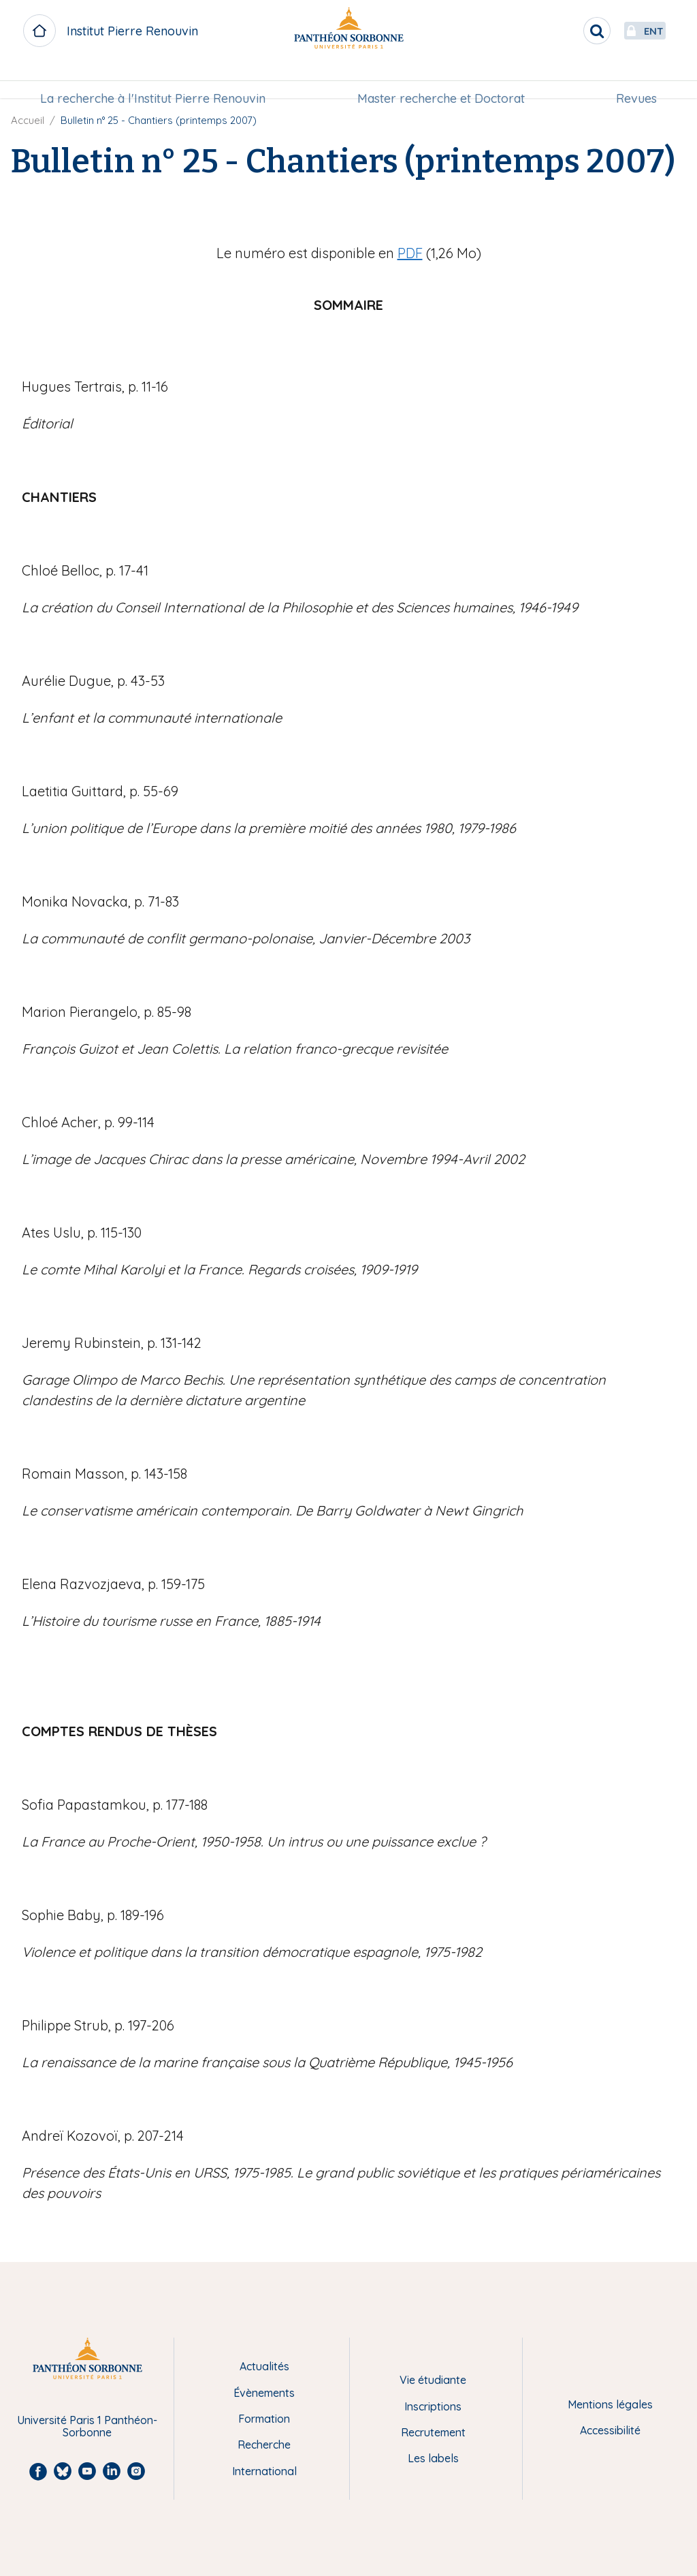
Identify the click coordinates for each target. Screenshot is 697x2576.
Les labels (433, 2458)
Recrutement (433, 2432)
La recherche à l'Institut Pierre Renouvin (157, 79)
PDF (410, 253)
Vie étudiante (433, 2380)
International (264, 2471)
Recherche (264, 2444)
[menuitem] (157, 79)
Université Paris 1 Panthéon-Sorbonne (87, 2426)
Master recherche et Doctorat (441, 79)
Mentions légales (610, 2404)
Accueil (27, 120)
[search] (565, 30)
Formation (264, 2419)
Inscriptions (432, 2406)
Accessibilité (610, 2430)
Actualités (264, 2366)
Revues (632, 79)
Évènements (264, 2393)
